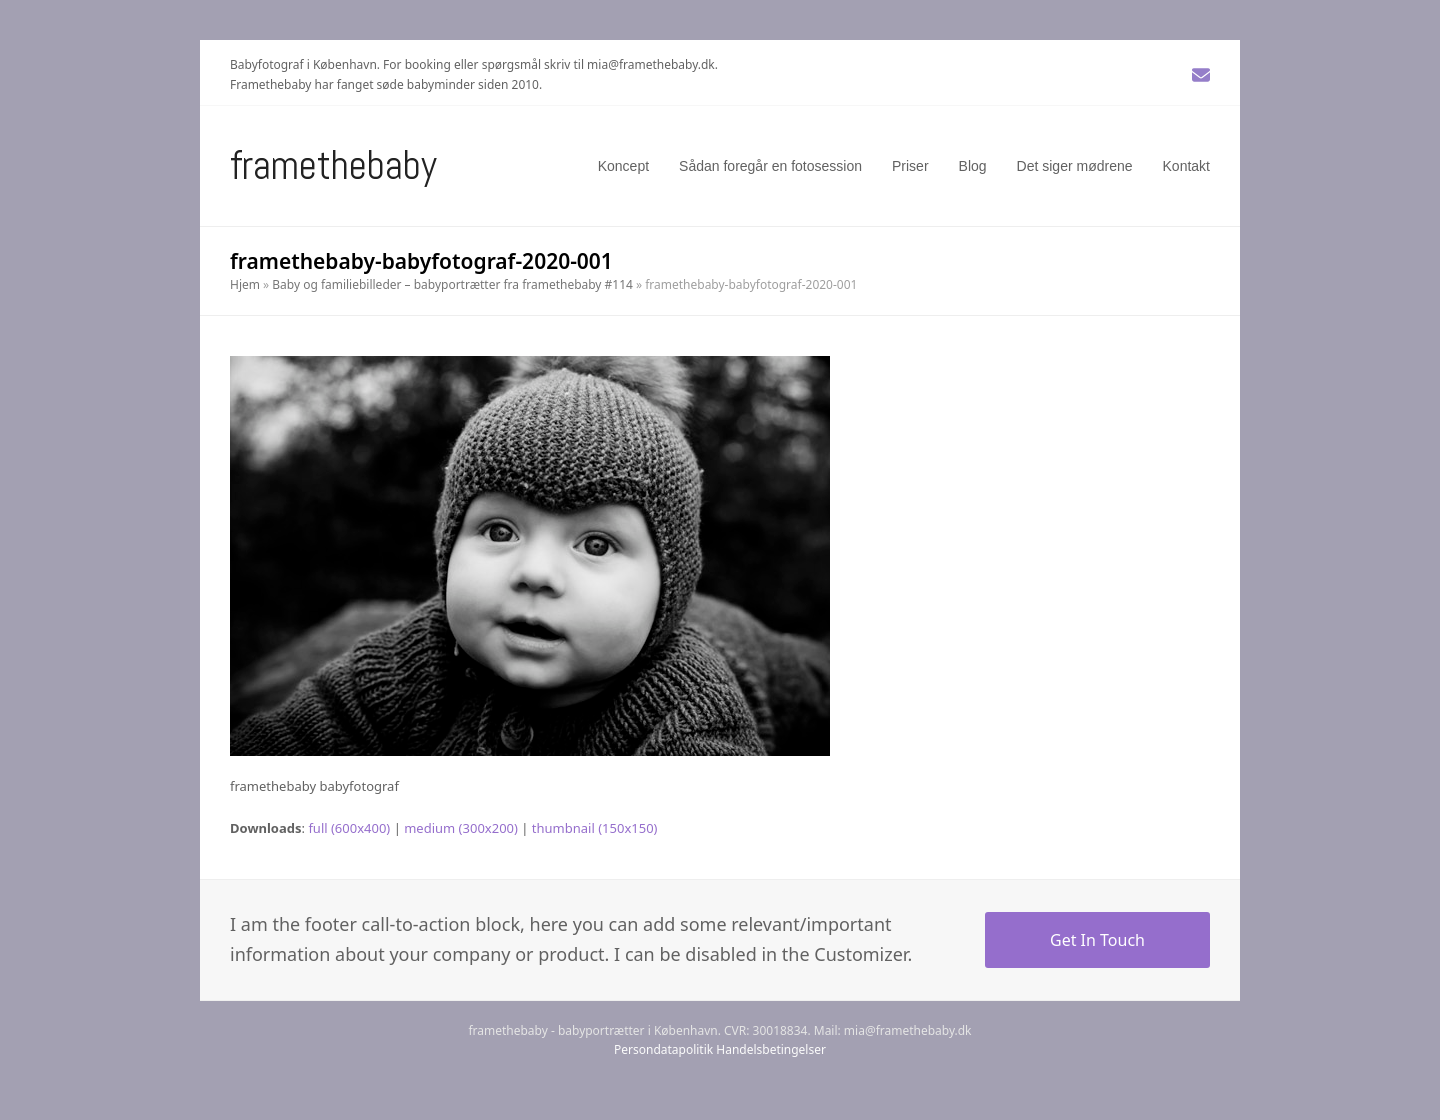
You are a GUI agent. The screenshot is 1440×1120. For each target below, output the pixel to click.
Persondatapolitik (663, 1049)
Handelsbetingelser (771, 1049)
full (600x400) (349, 828)
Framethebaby (333, 165)
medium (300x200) (461, 828)
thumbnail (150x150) (595, 828)
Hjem (245, 284)
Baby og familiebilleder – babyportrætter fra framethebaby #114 (452, 284)
